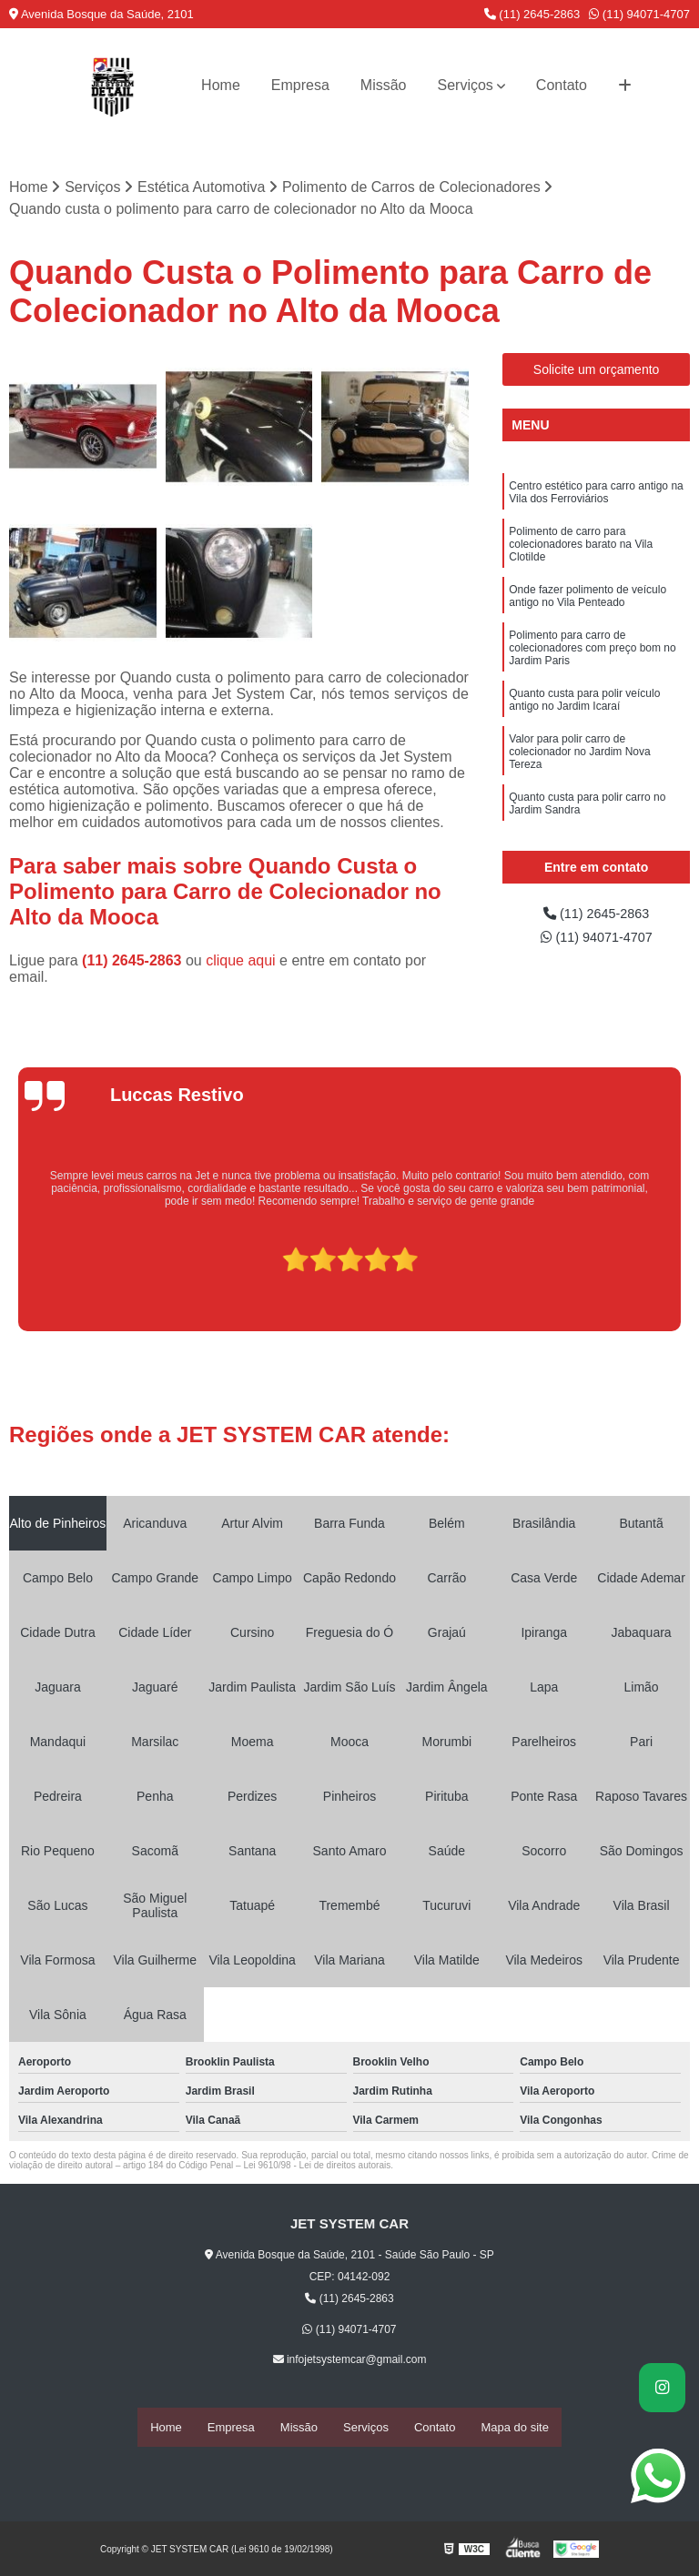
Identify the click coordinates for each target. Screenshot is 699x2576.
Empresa (300, 85)
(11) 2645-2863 (532, 14)
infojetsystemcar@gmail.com (350, 2361)
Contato (561, 85)
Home (220, 85)
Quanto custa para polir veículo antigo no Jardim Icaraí (584, 710)
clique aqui (241, 962)
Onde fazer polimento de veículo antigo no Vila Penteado (587, 603)
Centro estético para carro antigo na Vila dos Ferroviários (596, 495)
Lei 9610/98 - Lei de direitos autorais (316, 2167)
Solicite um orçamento (596, 371)
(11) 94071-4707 (639, 14)
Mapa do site (514, 2428)
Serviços (465, 85)
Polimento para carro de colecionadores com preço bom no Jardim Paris (592, 656)
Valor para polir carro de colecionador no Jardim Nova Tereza (579, 763)
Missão (383, 85)
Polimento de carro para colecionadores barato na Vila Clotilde (581, 549)
